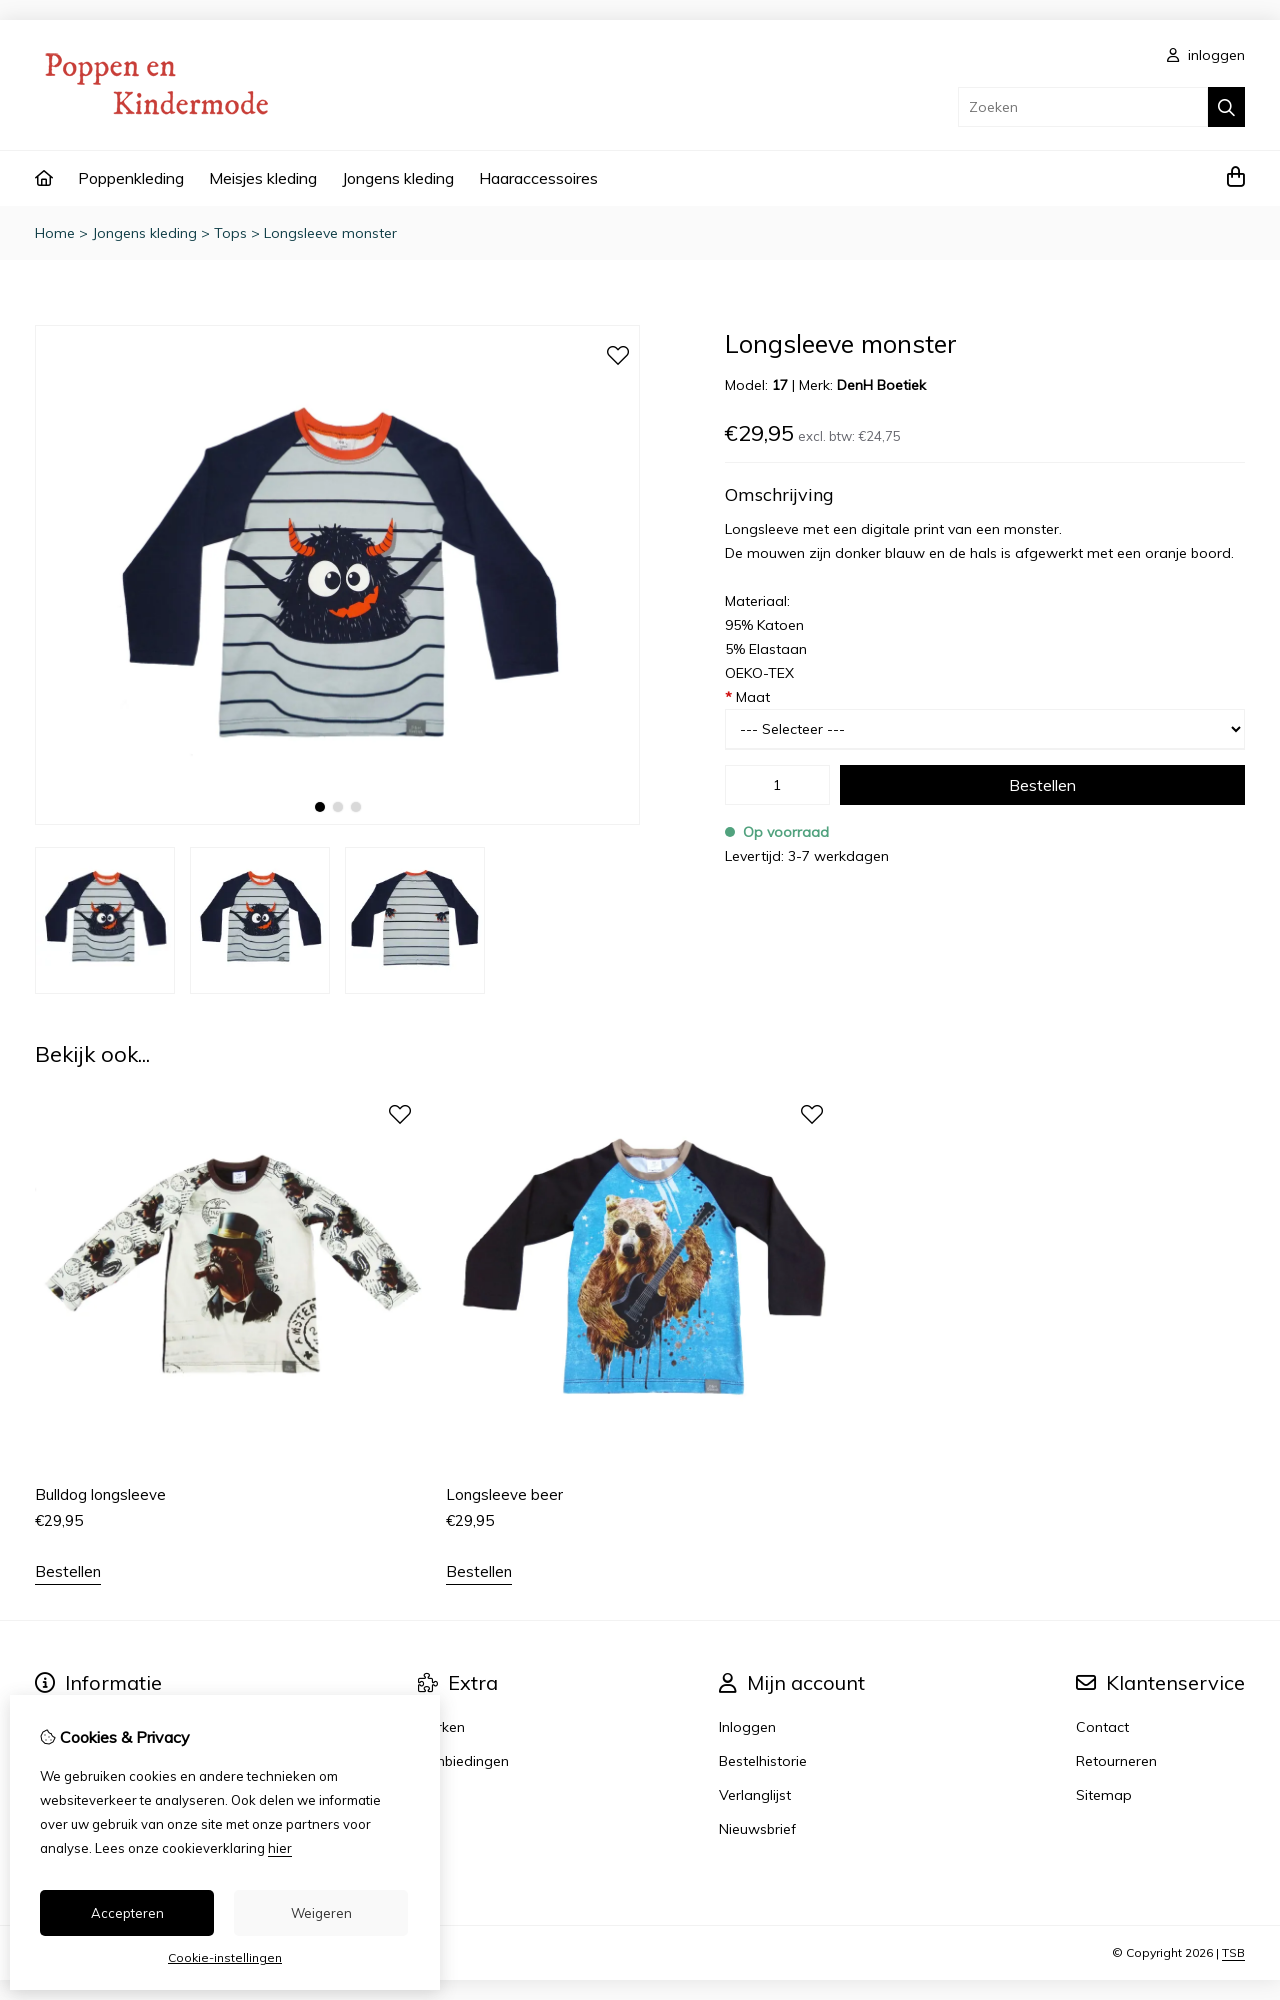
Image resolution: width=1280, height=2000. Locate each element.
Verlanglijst (755, 1795)
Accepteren (127, 1913)
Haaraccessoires (538, 178)
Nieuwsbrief (757, 1829)
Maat (747, 697)
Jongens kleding (398, 178)
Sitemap (1104, 1795)
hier (280, 1848)
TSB (1233, 1952)
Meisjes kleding (263, 178)
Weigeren (321, 1913)
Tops (230, 233)
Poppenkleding (131, 178)
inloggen (1206, 55)
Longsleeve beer (504, 1494)
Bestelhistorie (763, 1761)
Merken (441, 1727)
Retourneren (1116, 1761)
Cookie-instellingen (225, 1957)
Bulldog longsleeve (100, 1494)
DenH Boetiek (881, 385)
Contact (1102, 1727)
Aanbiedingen (463, 1761)
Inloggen (747, 1727)
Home (55, 233)
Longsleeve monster (330, 233)
